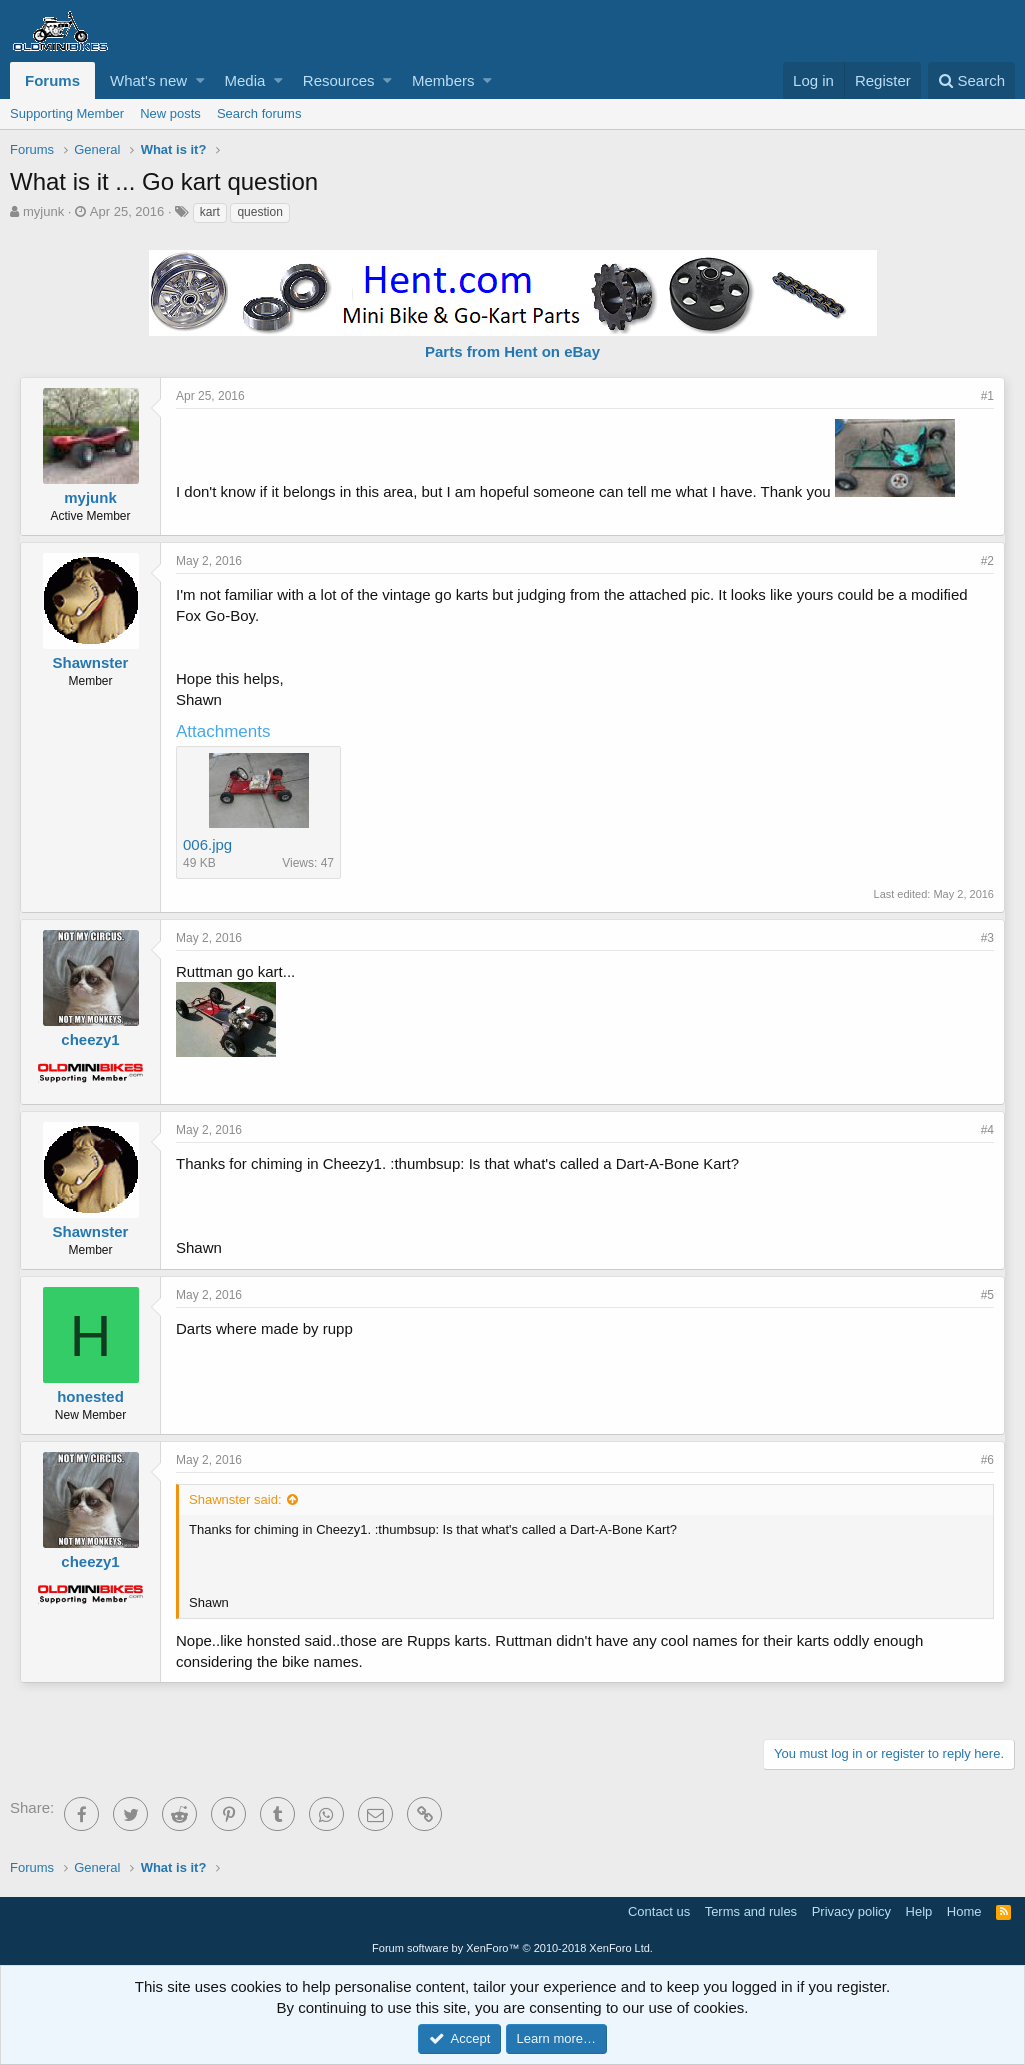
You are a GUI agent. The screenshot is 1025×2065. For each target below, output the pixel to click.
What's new (148, 80)
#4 (987, 1130)
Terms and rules (751, 1911)
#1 (987, 396)
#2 (987, 561)
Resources (339, 80)
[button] (200, 80)
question (259, 212)
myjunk (43, 211)
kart (210, 212)
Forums (52, 80)
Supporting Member (67, 113)
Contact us (659, 1911)
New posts (170, 113)
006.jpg (207, 844)
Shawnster (91, 662)
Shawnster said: (235, 1499)
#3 (987, 938)
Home (964, 1911)
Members (443, 80)
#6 (987, 1460)
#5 (987, 1295)
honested (90, 1396)
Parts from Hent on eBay (512, 351)
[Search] (971, 80)
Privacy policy (851, 1911)
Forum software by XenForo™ (512, 1948)
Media (245, 80)
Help (919, 1911)
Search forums (259, 113)
